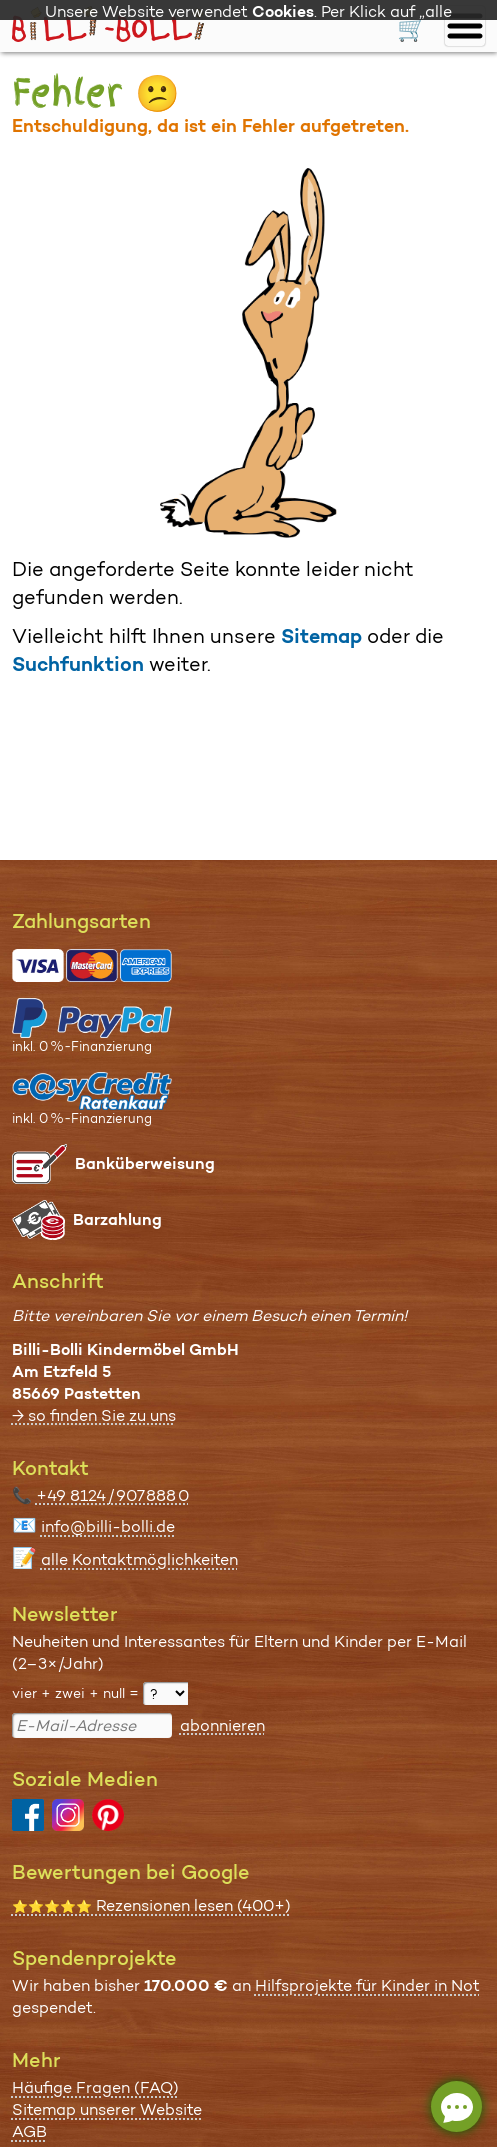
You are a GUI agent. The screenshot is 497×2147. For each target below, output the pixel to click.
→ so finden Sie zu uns (94, 1415)
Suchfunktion (78, 664)
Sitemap (321, 636)
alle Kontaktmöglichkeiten (139, 1559)
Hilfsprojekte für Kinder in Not (367, 1985)
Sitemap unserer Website (107, 2109)
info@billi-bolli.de (108, 1526)
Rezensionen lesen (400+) (151, 1905)
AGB (29, 2131)
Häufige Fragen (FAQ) (95, 2087)
